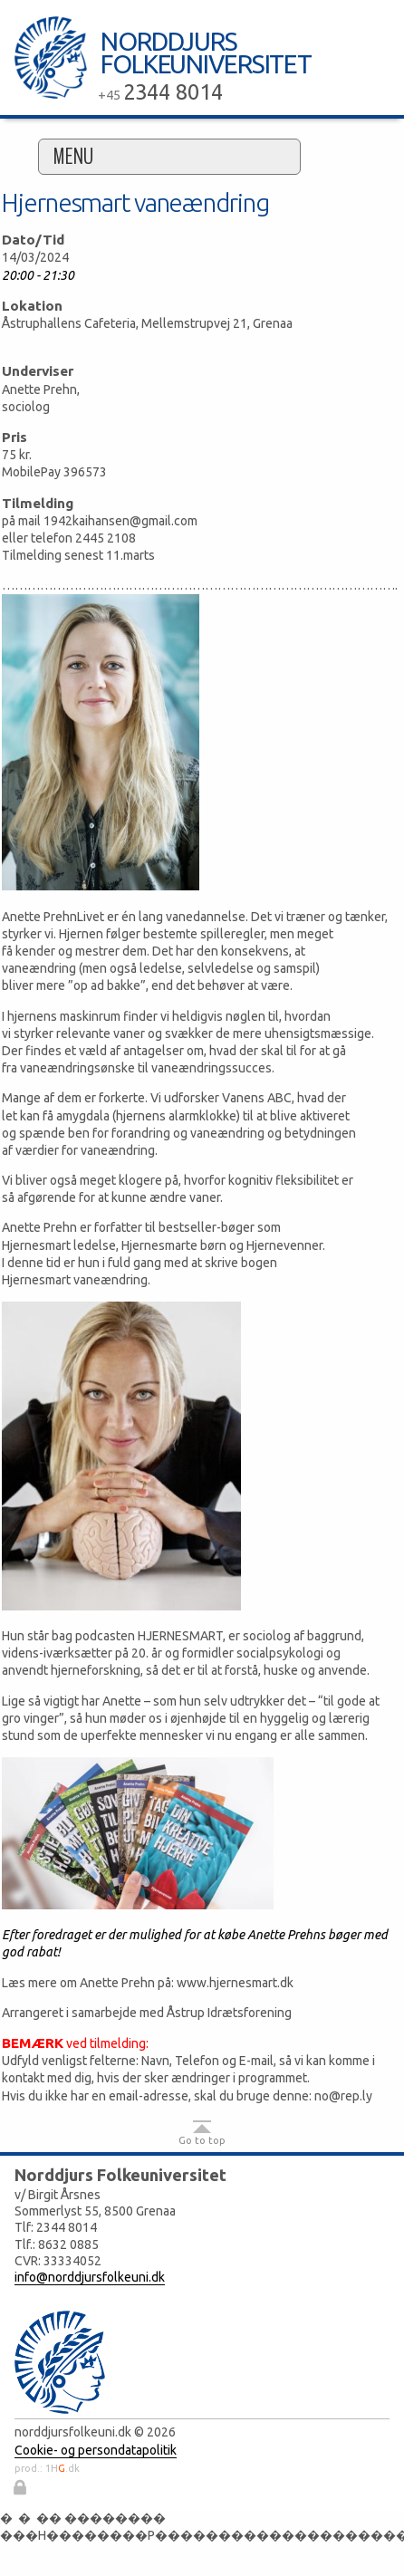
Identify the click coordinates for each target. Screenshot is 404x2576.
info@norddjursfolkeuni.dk (89, 2277)
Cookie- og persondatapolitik (95, 2450)
